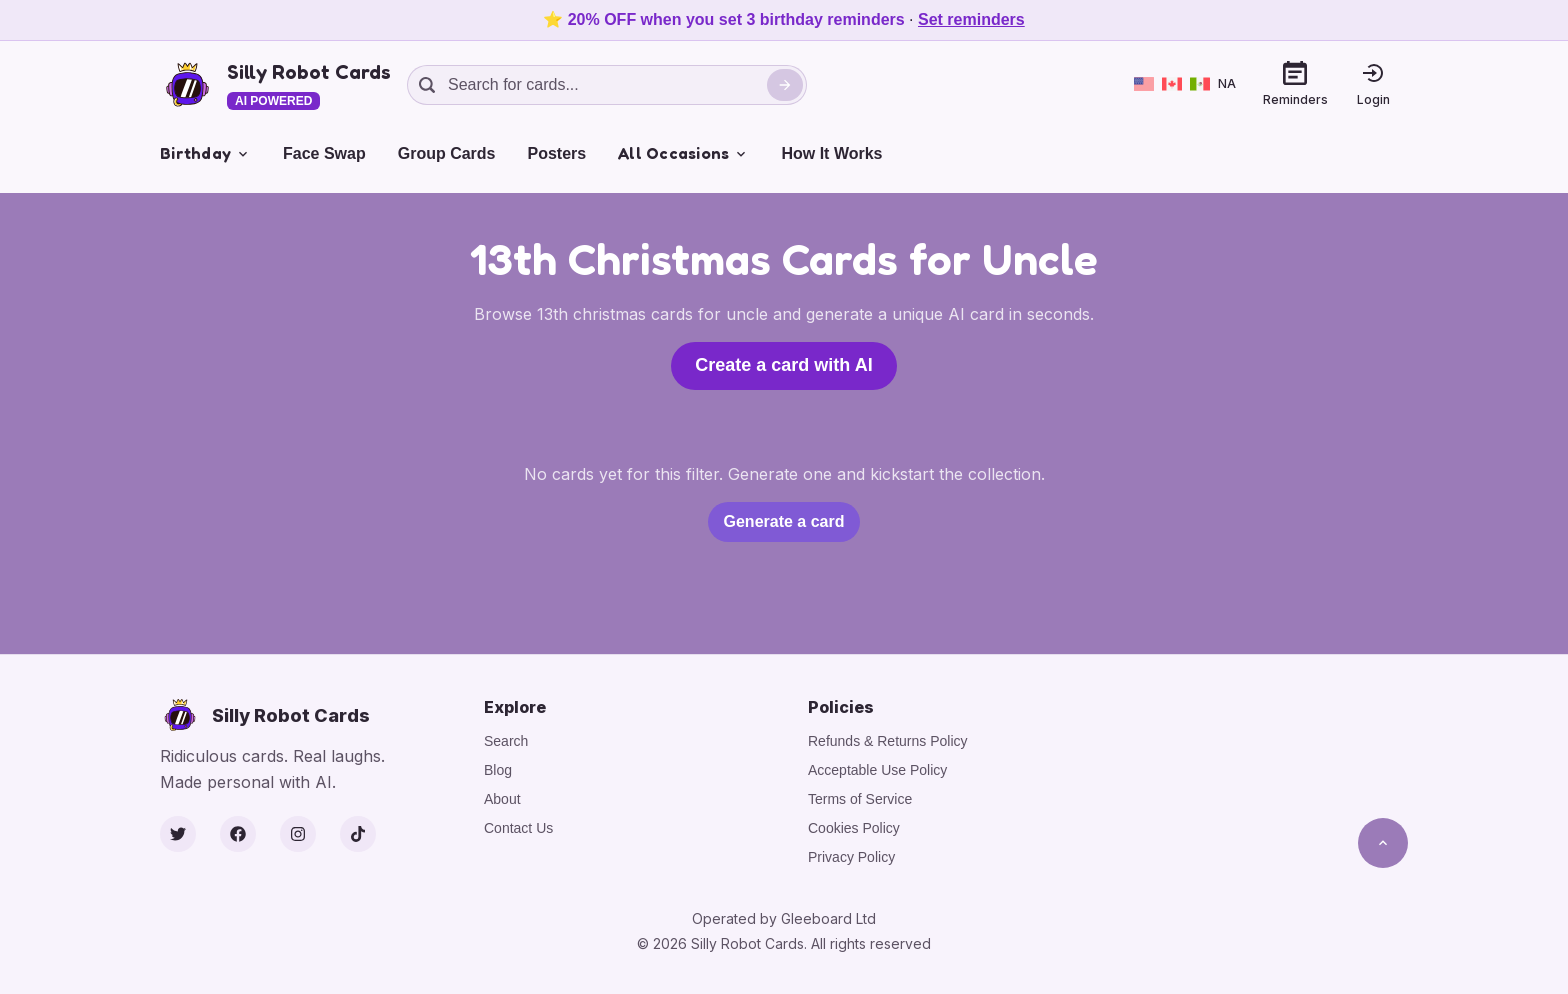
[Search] (785, 85)
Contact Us (518, 828)
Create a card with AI (783, 365)
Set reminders (971, 19)
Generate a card (784, 521)
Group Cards (447, 153)
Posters (557, 153)
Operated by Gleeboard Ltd (784, 918)
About (502, 799)
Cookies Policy (854, 828)
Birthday (205, 153)
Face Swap (324, 153)
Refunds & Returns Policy (888, 741)
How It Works (831, 153)
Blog (498, 770)
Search (506, 741)
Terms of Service (860, 799)
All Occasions (683, 153)
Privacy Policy (851, 857)
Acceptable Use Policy (877, 770)
